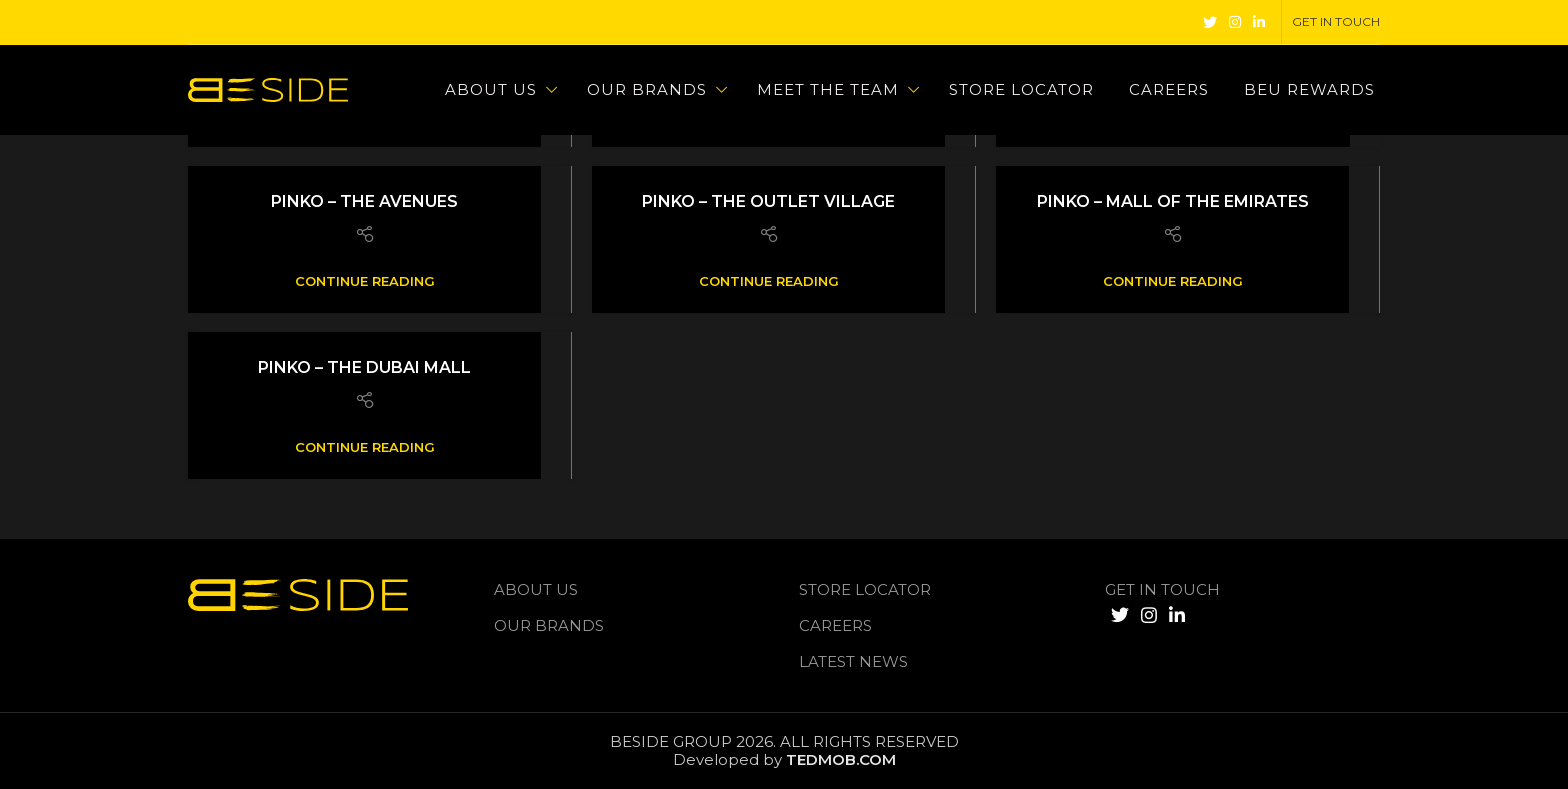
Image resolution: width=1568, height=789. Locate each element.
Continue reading (365, 281)
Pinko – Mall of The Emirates (1173, 201)
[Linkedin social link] (1259, 22)
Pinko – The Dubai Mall (364, 367)
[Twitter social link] (1210, 22)
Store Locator (865, 589)
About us (536, 589)
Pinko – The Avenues (364, 201)
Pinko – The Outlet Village (768, 201)
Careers (835, 625)
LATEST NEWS (853, 661)
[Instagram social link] (1235, 22)
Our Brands (549, 625)
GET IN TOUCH (1162, 589)
